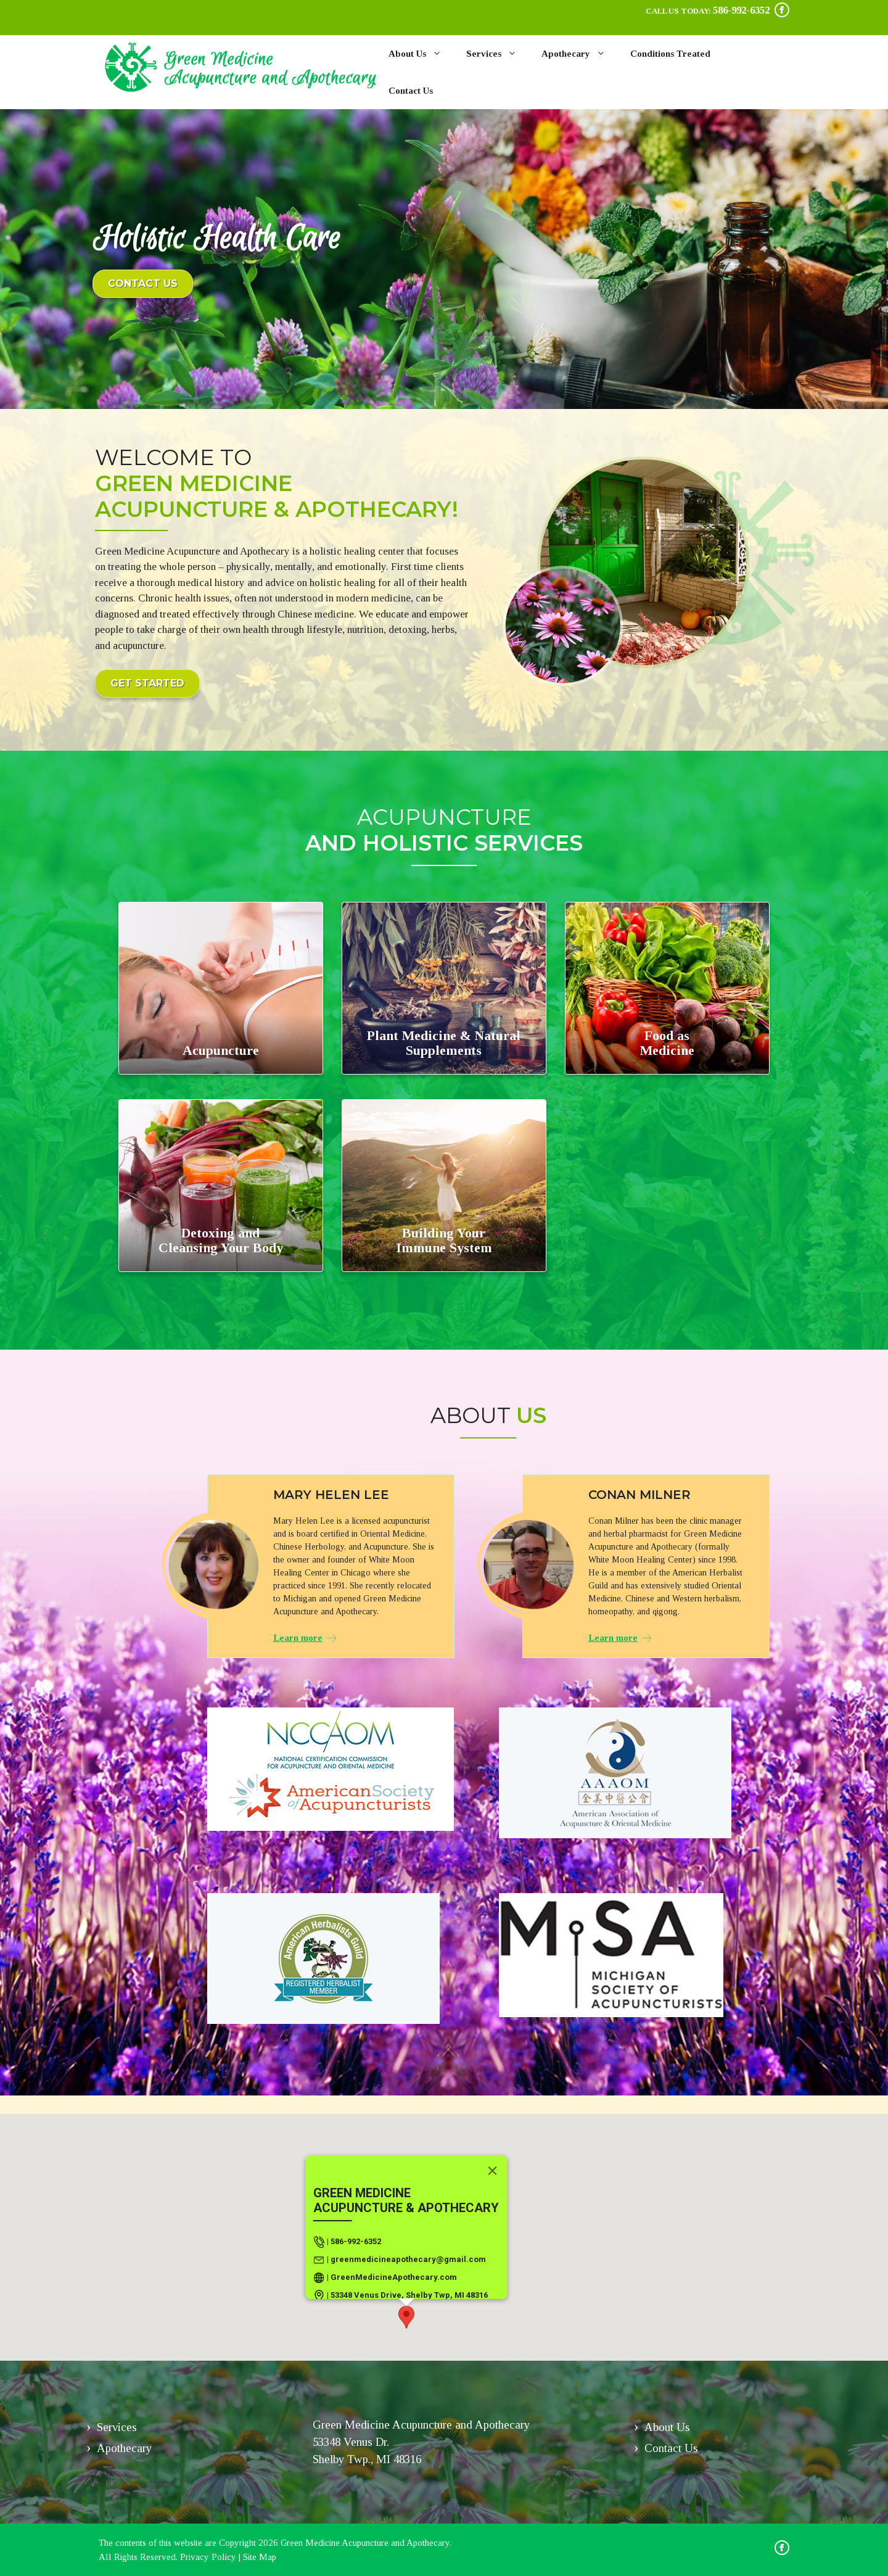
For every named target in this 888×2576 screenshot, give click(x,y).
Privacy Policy (208, 2557)
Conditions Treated (670, 54)
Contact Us (410, 91)
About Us (421, 53)
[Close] (493, 2171)
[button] (406, 2317)
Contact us (143, 283)
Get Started (147, 683)
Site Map (259, 2557)
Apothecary (579, 53)
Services (497, 53)
